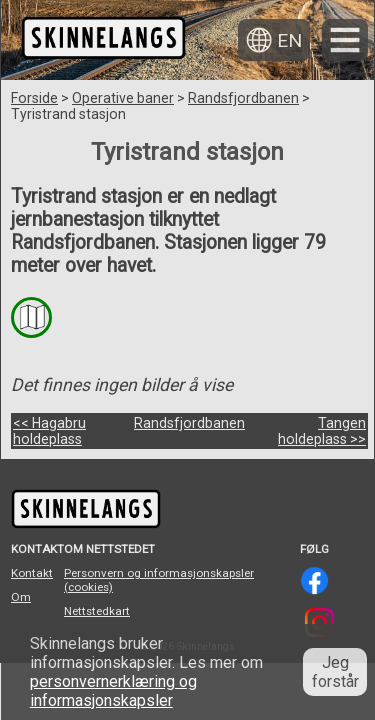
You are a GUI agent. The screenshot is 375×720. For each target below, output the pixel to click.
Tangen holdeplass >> (322, 431)
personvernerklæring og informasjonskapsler (113, 691)
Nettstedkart (97, 611)
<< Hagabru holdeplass (49, 431)
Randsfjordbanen (243, 98)
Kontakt (32, 573)
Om (21, 597)
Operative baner (123, 98)
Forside (34, 98)
